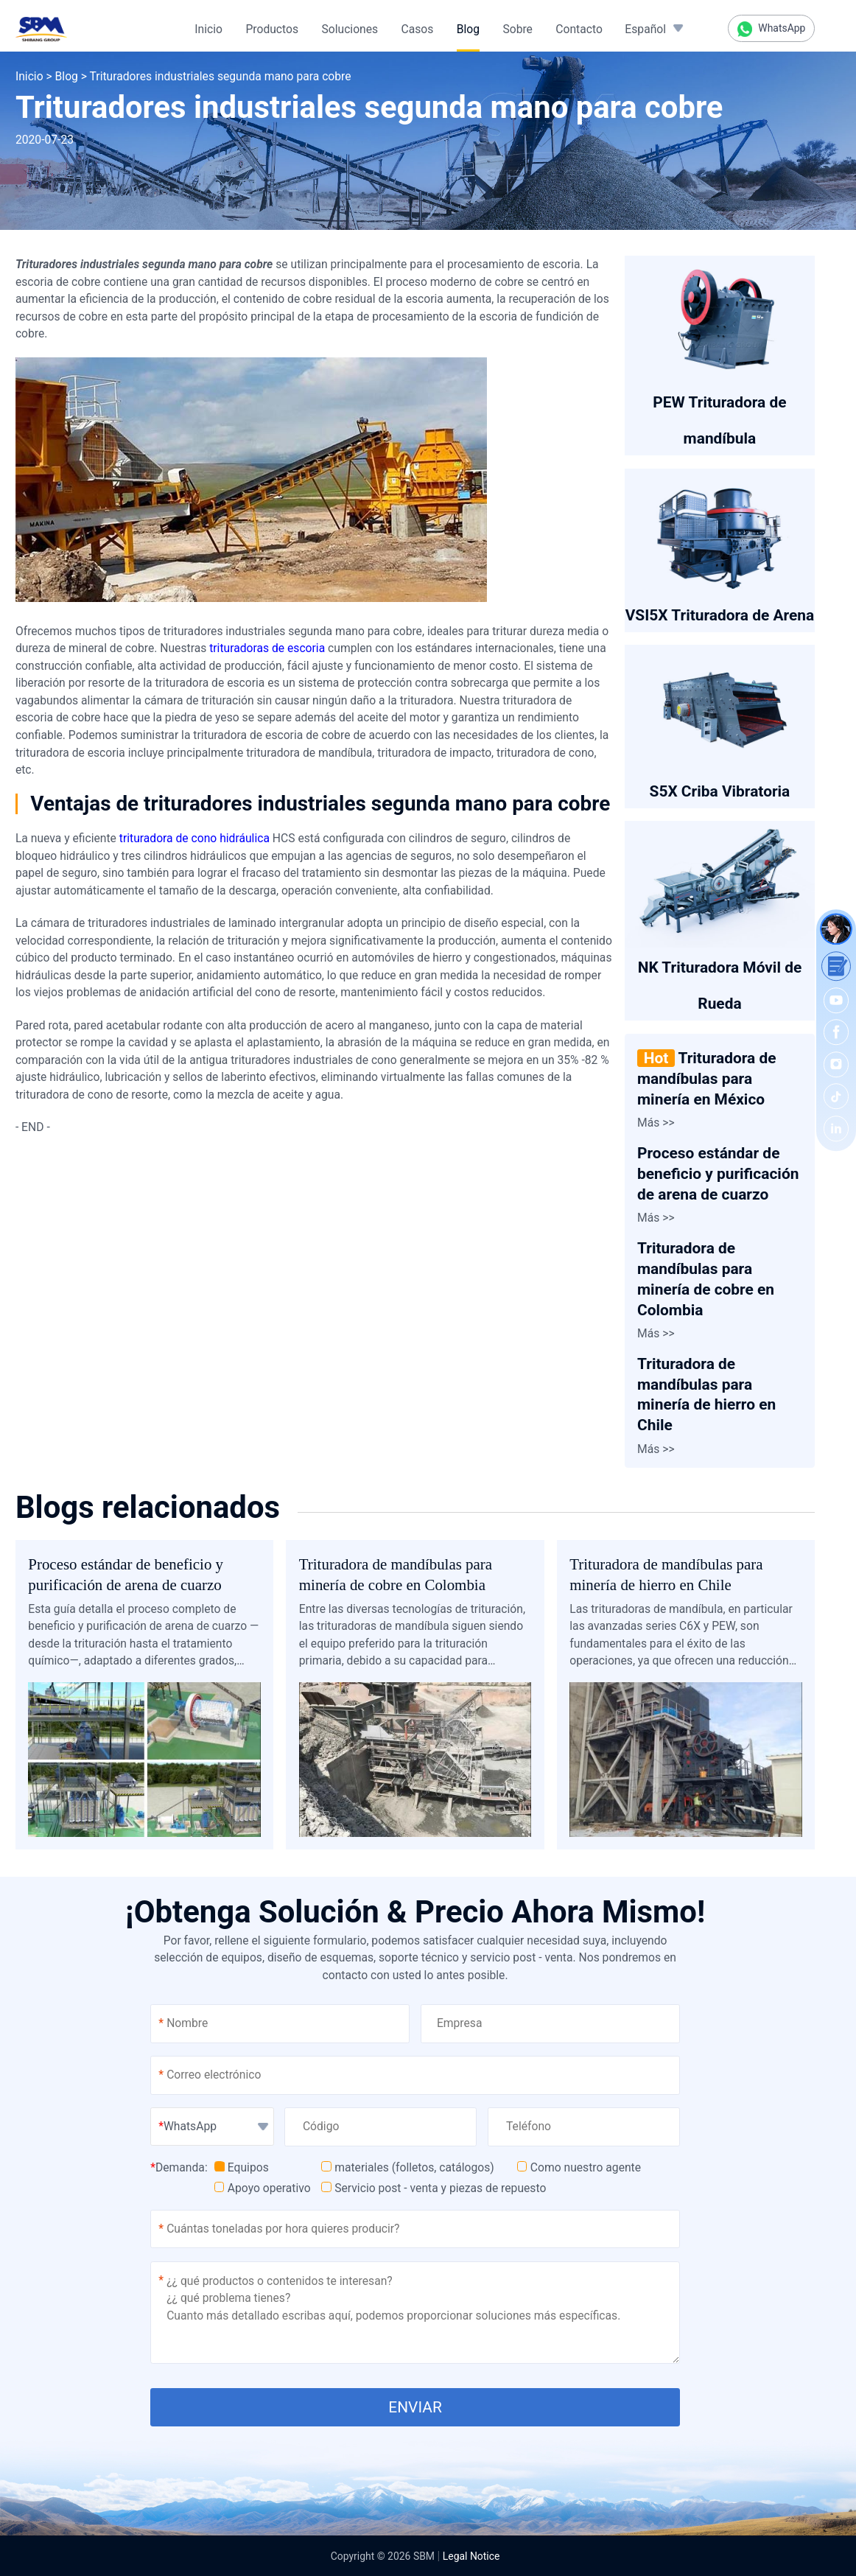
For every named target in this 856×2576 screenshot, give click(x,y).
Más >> (656, 1123)
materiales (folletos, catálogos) (407, 2167)
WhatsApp (771, 29)
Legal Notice (471, 2556)
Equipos (241, 2167)
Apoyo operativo (262, 2188)
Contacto (579, 29)
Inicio (208, 29)
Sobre (517, 29)
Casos (417, 29)
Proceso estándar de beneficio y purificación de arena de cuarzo (718, 1173)
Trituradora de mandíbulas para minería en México (706, 1078)
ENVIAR (415, 2407)
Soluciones (349, 29)
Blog (468, 29)
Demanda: (178, 2167)
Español (645, 29)
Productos (271, 29)
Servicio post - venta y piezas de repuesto (433, 2188)
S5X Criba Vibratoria (720, 791)
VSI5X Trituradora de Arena (720, 615)
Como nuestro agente (579, 2167)
